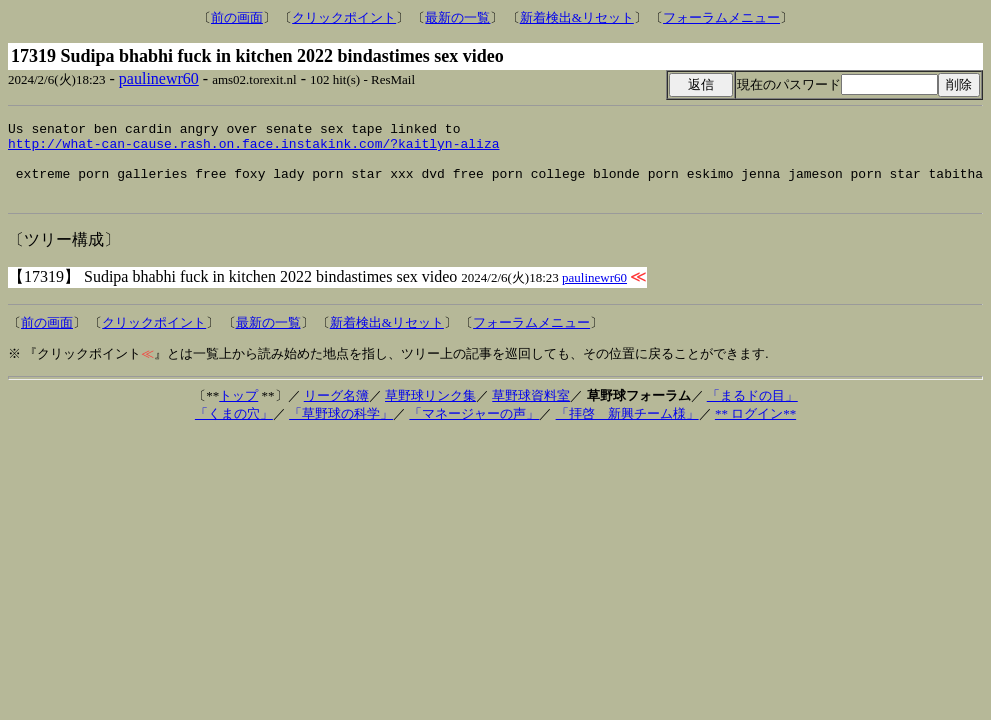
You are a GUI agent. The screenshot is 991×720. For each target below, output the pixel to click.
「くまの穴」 (234, 428)
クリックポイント (344, 17)
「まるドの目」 (752, 410)
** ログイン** (755, 428)
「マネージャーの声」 (474, 428)
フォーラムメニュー (721, 17)
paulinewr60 (159, 78)
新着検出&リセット (577, 17)
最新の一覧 (457, 17)
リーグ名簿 (336, 410)
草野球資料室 (531, 410)
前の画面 (237, 17)
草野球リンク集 (430, 410)
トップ (238, 410)
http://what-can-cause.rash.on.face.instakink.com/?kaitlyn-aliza (253, 149)
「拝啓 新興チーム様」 (627, 428)
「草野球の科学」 (341, 428)
